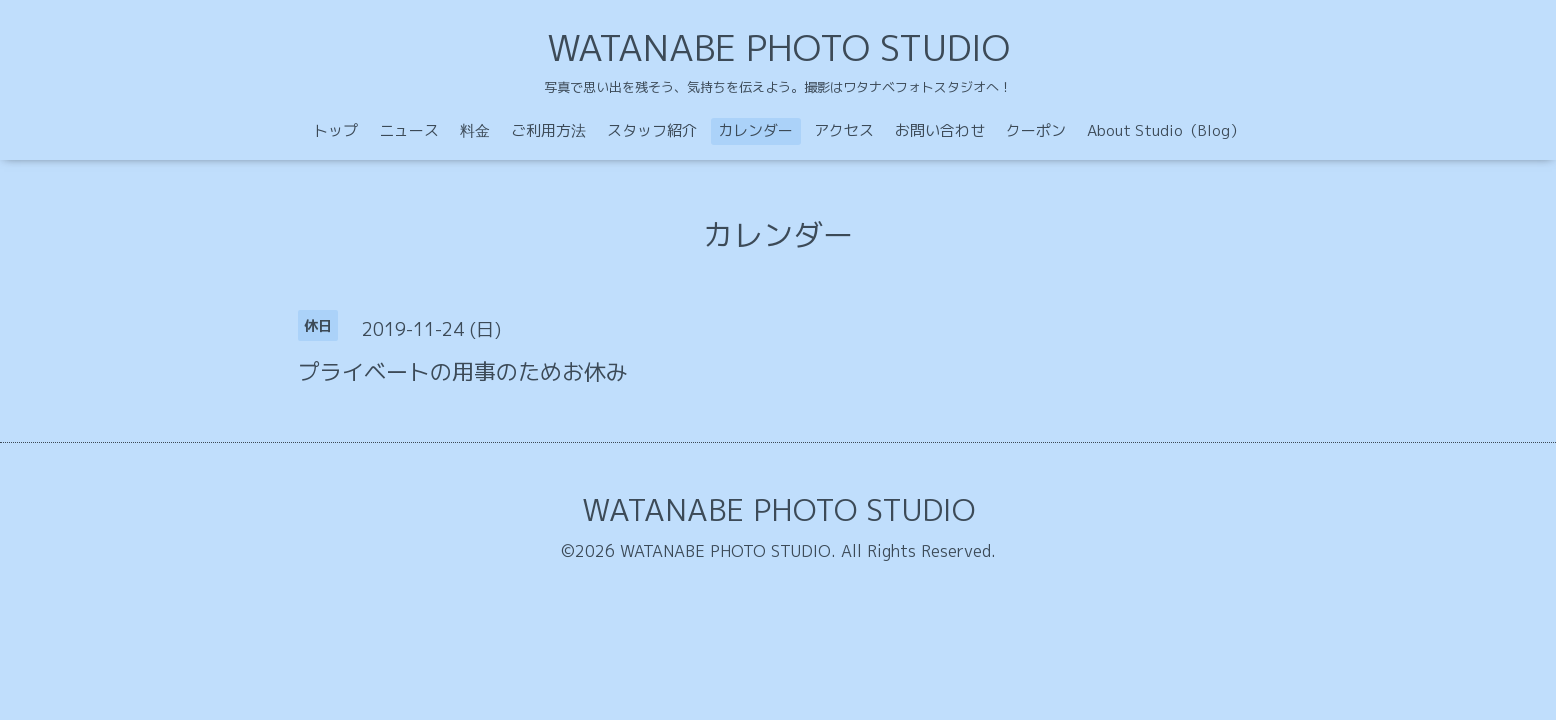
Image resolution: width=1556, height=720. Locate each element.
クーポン (1036, 130)
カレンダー (755, 130)
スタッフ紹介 (652, 130)
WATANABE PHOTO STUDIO (778, 47)
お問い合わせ (940, 130)
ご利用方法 (548, 130)
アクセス (844, 130)
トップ (335, 130)
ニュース (409, 130)
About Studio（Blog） (1166, 130)
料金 (475, 130)
